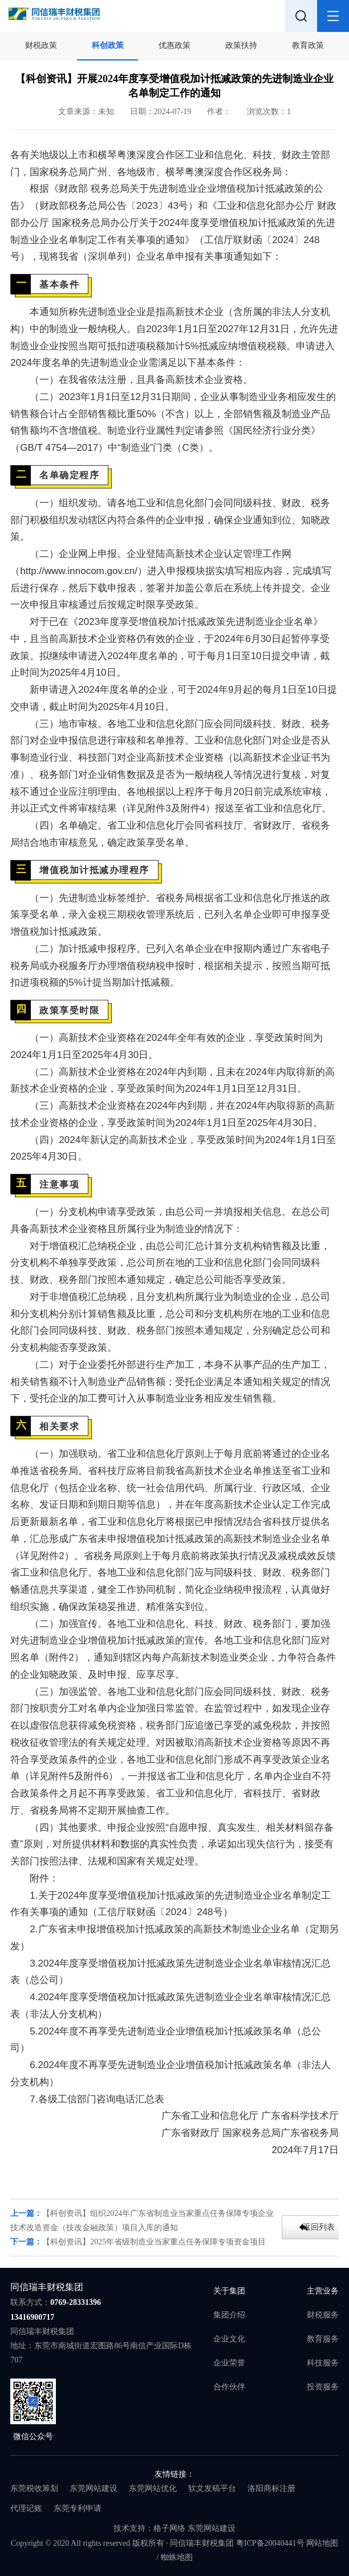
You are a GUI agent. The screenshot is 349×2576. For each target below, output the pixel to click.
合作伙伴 (229, 2387)
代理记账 (26, 2508)
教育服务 (323, 2339)
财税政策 (41, 45)
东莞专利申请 (78, 2508)
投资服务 (323, 2387)
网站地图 (322, 2543)
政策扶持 (241, 45)
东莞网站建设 (93, 2488)
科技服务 (323, 2363)
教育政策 (308, 45)
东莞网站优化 (153, 2488)
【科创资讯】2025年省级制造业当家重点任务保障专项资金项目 (154, 2242)
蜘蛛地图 (177, 2557)
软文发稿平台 (212, 2488)
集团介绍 (229, 2315)
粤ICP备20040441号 (270, 2543)
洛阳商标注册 (271, 2488)
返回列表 (319, 2227)
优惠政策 (174, 45)
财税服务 (323, 2315)
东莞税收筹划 (34, 2488)
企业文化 (229, 2339)
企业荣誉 (229, 2363)
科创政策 (108, 45)
